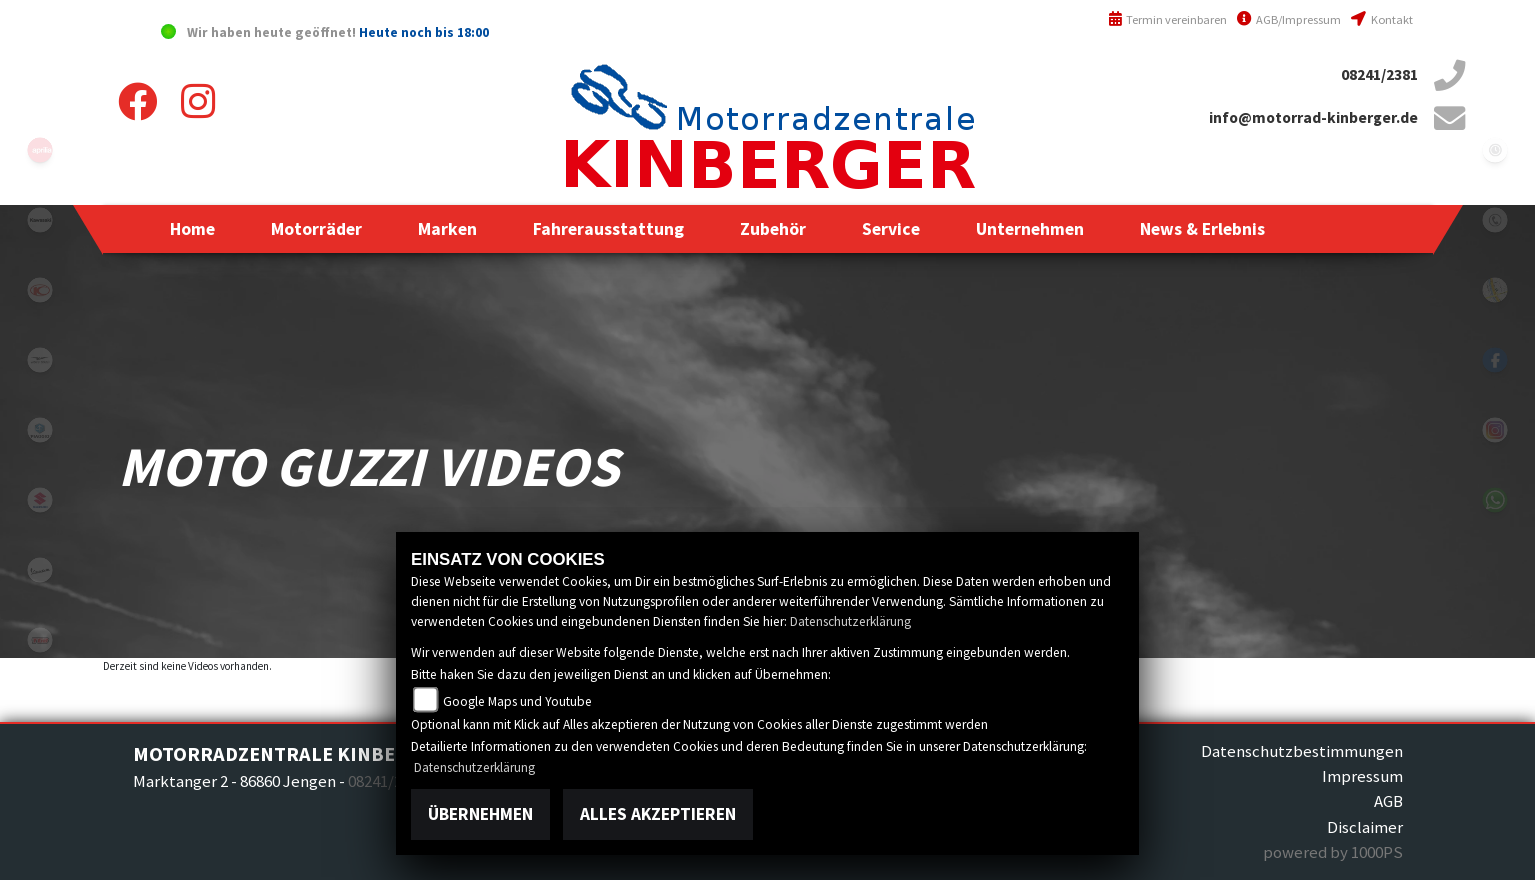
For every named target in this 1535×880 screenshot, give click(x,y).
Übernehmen (480, 814)
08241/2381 (1379, 74)
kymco (40, 290)
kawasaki (40, 220)
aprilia (40, 150)
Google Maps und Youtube (517, 701)
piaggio (40, 430)
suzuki (40, 500)
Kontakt (1381, 19)
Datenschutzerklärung (850, 621)
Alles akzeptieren (658, 814)
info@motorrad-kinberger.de (1313, 117)
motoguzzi (40, 360)
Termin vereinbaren (1168, 19)
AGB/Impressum (1289, 19)
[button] (316, 229)
